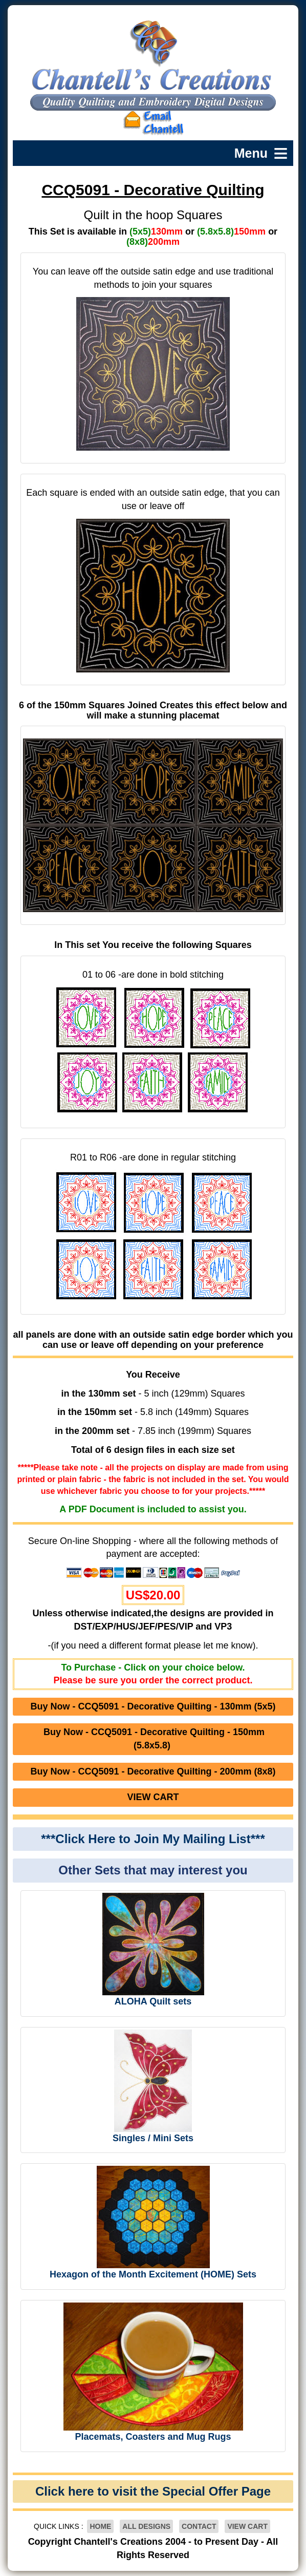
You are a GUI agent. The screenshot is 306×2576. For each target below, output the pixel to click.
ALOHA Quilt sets (153, 2001)
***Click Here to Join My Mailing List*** (153, 1839)
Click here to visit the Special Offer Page (153, 2491)
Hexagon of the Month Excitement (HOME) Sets (153, 2274)
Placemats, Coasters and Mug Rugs (153, 2437)
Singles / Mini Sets (153, 2138)
